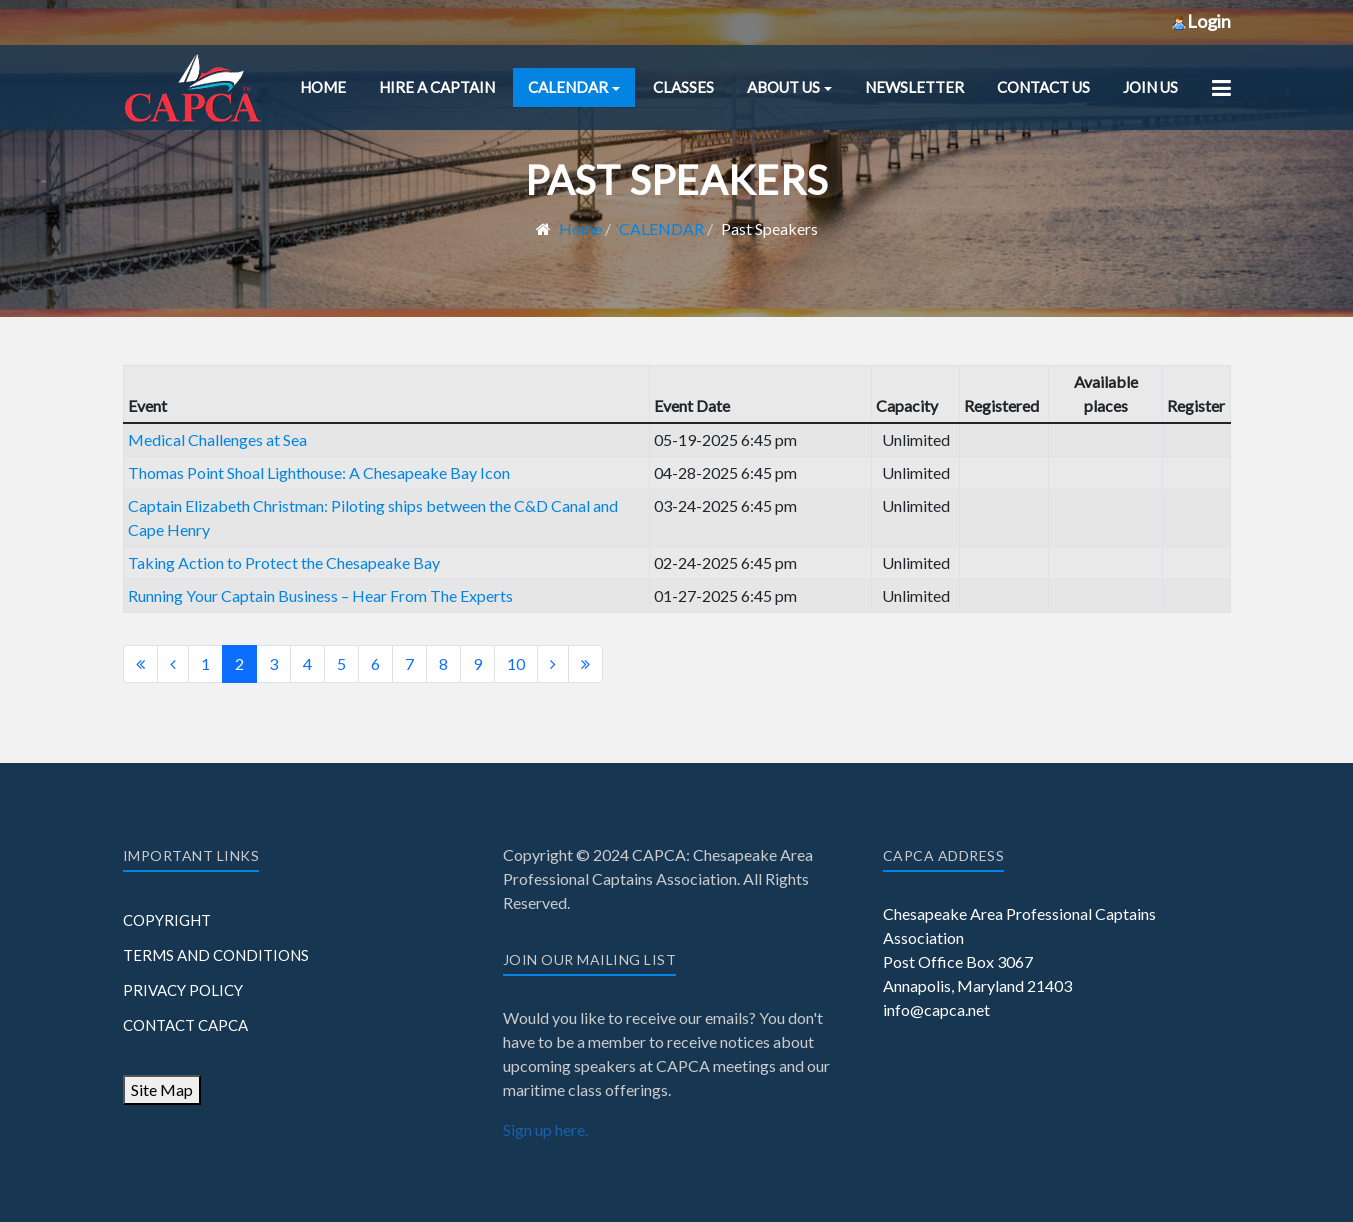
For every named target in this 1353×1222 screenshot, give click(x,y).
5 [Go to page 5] (341, 663)
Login (1201, 21)
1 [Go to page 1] (205, 663)
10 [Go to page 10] (516, 663)
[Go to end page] (585, 664)
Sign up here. (545, 1129)
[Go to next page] (553, 664)
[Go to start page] (140, 664)
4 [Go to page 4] (307, 663)
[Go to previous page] (173, 664)
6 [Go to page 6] (375, 663)
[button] (574, 87)
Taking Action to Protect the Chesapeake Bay (284, 562)
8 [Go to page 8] (443, 663)
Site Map (162, 1089)
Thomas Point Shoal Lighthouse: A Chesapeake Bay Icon (319, 472)
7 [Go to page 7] (409, 663)
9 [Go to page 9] (477, 663)
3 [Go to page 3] (273, 663)
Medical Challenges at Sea (217, 439)
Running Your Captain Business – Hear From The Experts (320, 595)
